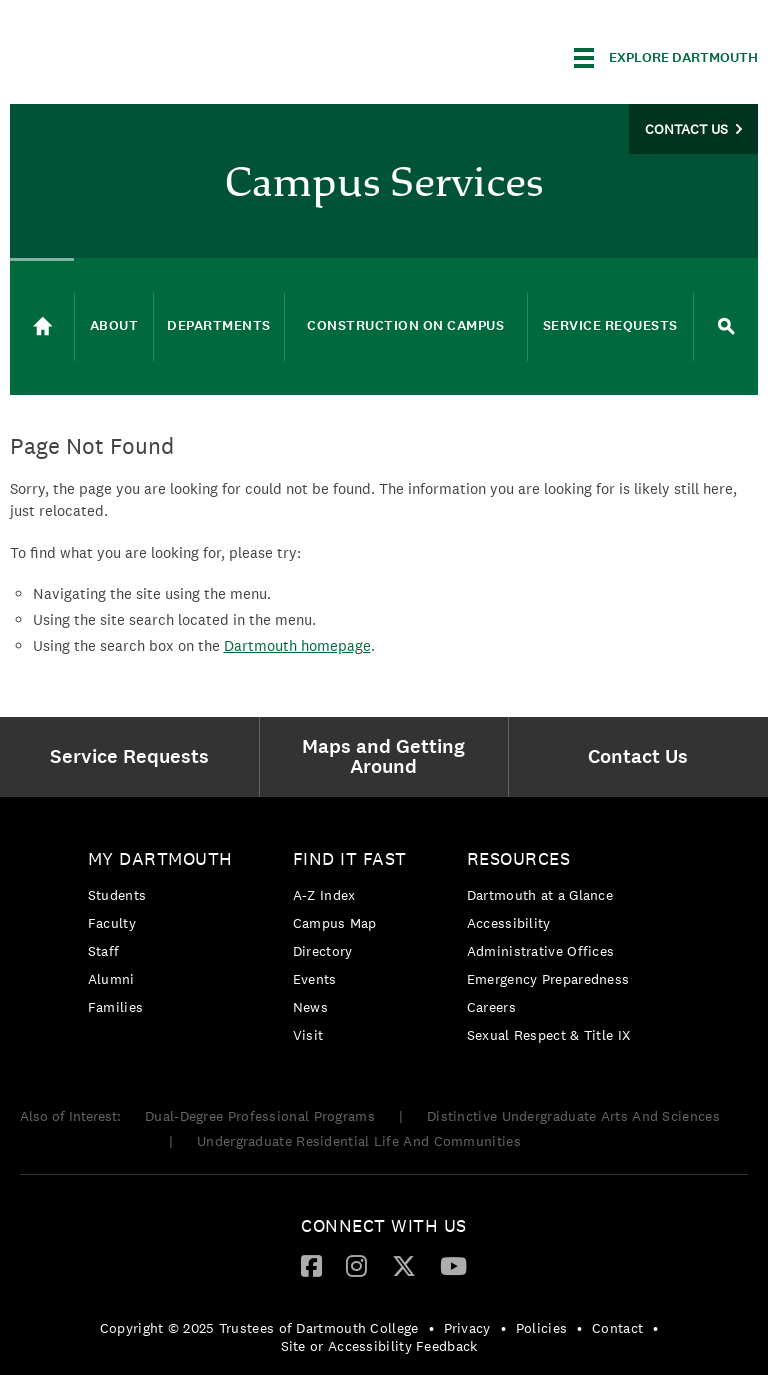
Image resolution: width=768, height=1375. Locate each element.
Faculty (112, 923)
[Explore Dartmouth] (666, 58)
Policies (541, 1328)
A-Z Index (324, 895)
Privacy (467, 1328)
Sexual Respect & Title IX (549, 1035)
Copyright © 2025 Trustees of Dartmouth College (259, 1328)
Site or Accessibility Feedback (379, 1346)
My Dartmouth (160, 858)
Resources (519, 858)
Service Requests (610, 325)
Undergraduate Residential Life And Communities (359, 1141)
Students (117, 895)
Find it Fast (350, 858)
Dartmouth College (168, 54)
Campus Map (335, 923)
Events (315, 979)
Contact (617, 1328)
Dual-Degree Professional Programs (260, 1116)
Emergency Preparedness (548, 979)
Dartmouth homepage (297, 645)
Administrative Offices (541, 951)
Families (115, 1007)
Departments (219, 325)
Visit (308, 1035)
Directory (323, 951)
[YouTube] (453, 1265)
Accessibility (509, 923)
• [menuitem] (431, 1328)
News (310, 1007)
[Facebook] (311, 1265)
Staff (104, 951)
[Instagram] (356, 1265)
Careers (491, 1007)
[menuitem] (134, 757)
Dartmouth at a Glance (540, 895)
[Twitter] (404, 1265)
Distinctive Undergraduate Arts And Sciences (573, 1116)
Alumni (111, 979)
